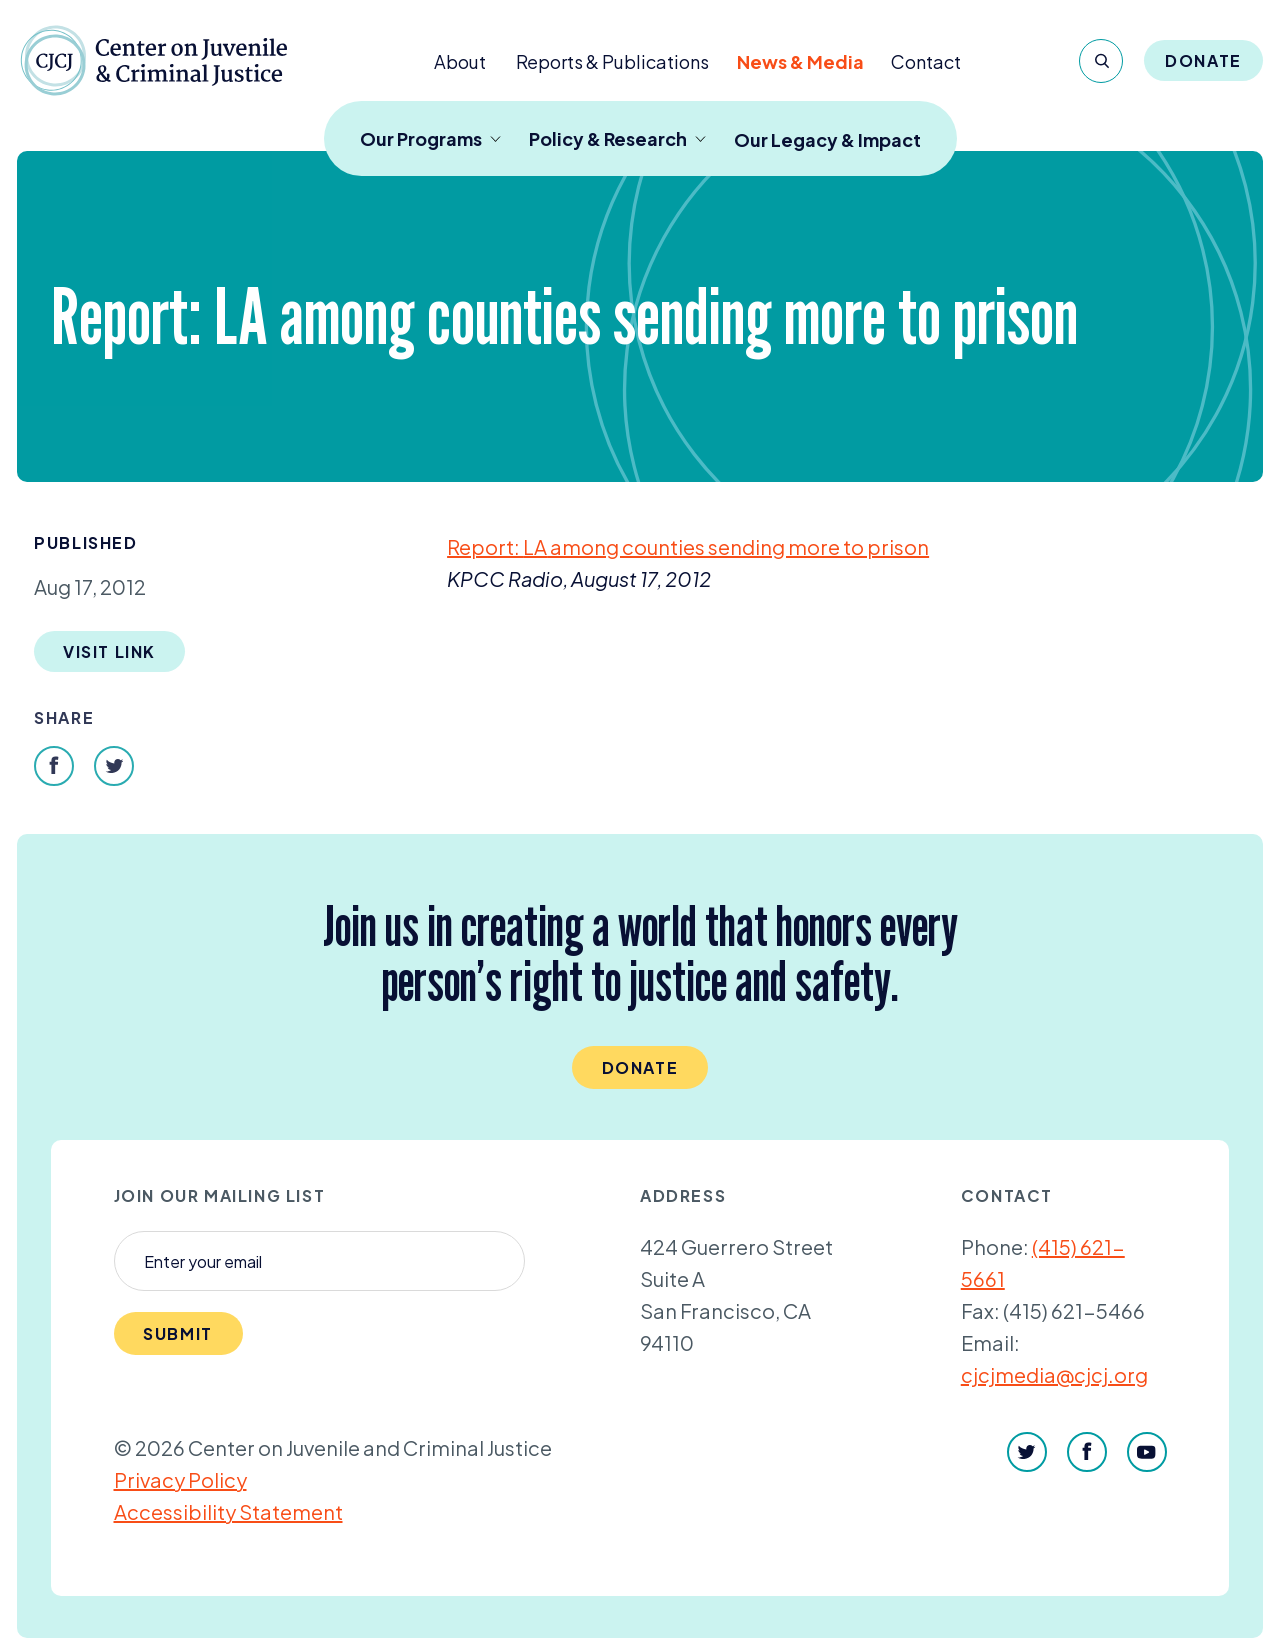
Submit (178, 1333)
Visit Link (109, 651)
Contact (926, 61)
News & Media (800, 61)
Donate (1203, 60)
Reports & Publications (612, 61)
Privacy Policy (180, 1479)
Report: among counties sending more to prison (688, 546)
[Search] (1101, 61)
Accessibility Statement (228, 1511)
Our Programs (430, 138)
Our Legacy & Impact (827, 139)
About (460, 61)
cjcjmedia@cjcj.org (1054, 1374)
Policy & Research (617, 138)
